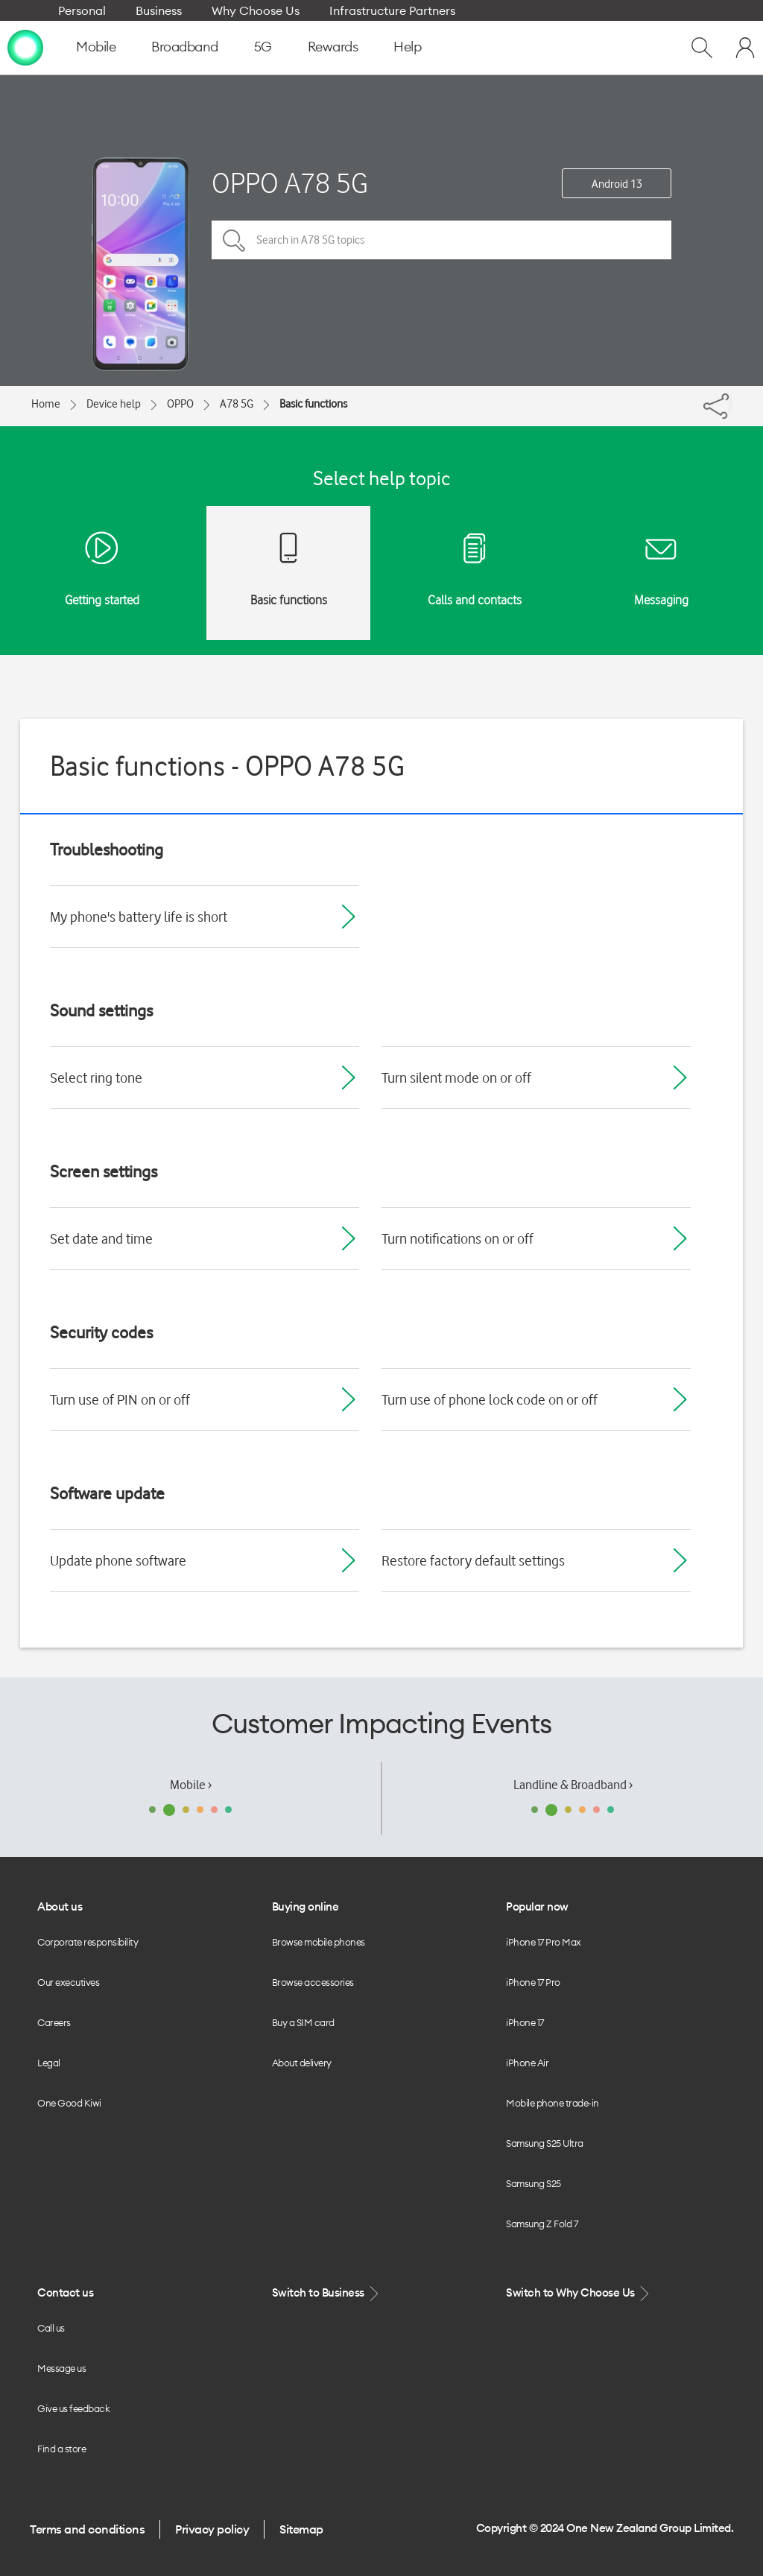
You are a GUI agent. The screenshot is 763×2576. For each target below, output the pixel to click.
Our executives (68, 1982)
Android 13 (617, 184)
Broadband (184, 46)
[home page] (25, 46)
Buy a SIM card (303, 2022)
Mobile (95, 46)
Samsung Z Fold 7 (541, 2224)
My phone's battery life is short (138, 916)
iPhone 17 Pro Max (543, 1942)
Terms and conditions (87, 2529)
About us (59, 1906)
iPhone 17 (525, 2022)
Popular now (537, 1906)
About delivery (302, 2063)
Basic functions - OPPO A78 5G (227, 765)
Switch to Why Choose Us (579, 2293)
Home (45, 404)
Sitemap (301, 2529)
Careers (54, 2022)
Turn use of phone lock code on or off (490, 1399)
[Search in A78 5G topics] (441, 240)
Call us (51, 2328)
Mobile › (191, 1784)
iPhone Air (527, 2063)
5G (263, 46)
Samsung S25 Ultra (544, 2143)
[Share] (730, 402)
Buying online (305, 1906)
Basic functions (313, 404)
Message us (61, 2368)
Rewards (333, 46)
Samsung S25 (533, 2183)
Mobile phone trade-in (552, 2103)
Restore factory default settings (473, 1560)
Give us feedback (73, 2408)
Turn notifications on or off (458, 1238)
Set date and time (101, 1238)
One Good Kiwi (69, 2103)
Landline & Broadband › (573, 1784)
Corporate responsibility (87, 1942)
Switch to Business (327, 2293)
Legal (48, 2063)
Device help (113, 404)
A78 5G (236, 404)
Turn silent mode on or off (456, 1077)
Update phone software (118, 1560)
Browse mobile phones (318, 1942)
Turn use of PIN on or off (120, 1399)
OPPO (180, 404)
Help (407, 46)
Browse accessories (313, 1982)
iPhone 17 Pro (533, 1982)
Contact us (65, 2292)
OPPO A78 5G (290, 183)
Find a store (61, 2449)
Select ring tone (96, 1077)
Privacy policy (212, 2529)
